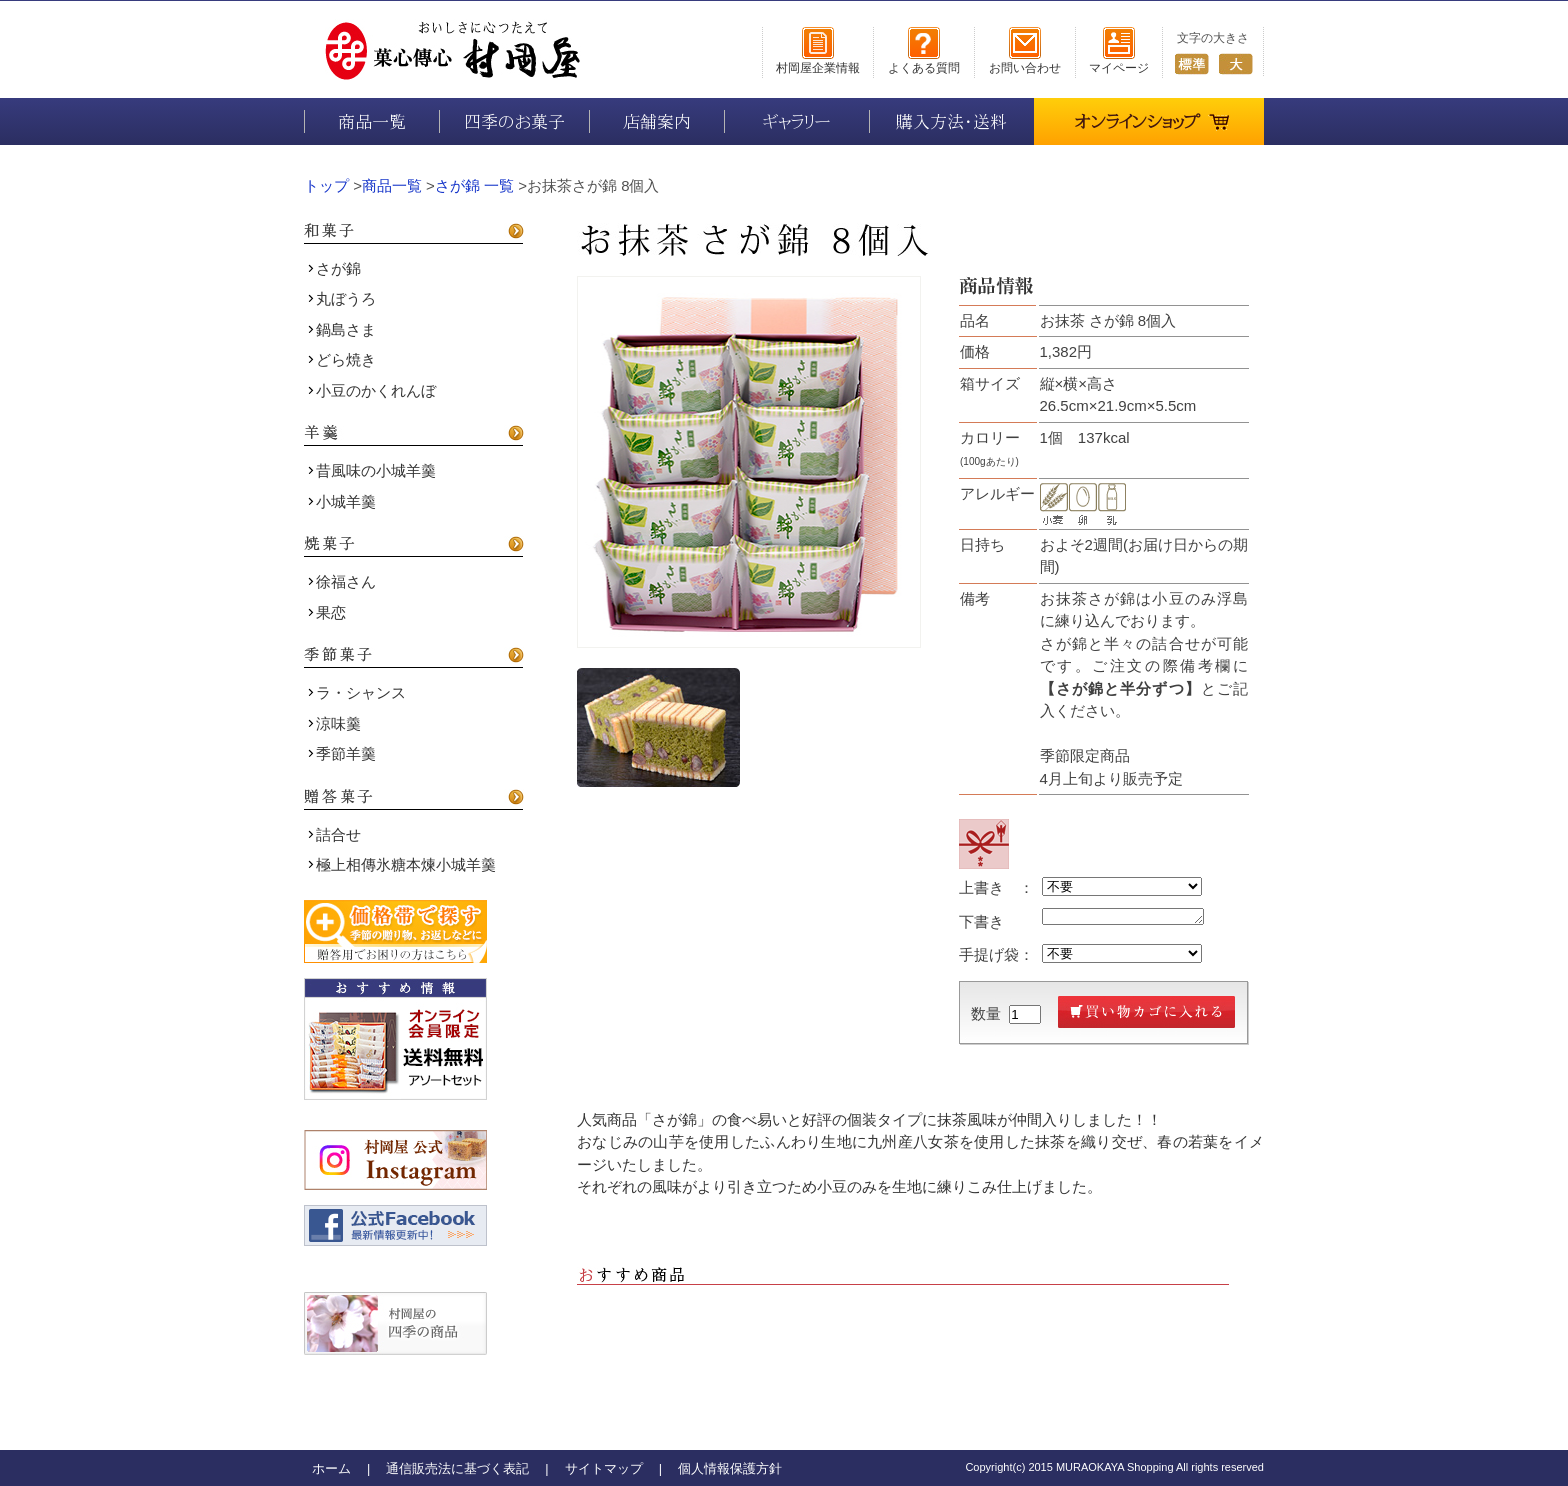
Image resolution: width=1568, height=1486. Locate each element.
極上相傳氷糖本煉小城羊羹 (402, 864)
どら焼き (342, 359)
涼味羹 (334, 723)
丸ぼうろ (342, 298)
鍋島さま (342, 329)
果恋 (327, 612)
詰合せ (334, 834)
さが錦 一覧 (474, 185)
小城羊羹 (342, 501)
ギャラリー (797, 121)
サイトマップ (604, 1468)
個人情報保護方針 (730, 1468)
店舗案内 (657, 121)
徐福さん (342, 581)
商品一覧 (372, 121)
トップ (326, 185)
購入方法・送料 (951, 121)
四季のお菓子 (514, 121)
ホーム (331, 1468)
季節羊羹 (342, 753)
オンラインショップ (1152, 114)
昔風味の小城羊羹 (372, 470)
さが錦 (334, 268)
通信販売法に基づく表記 (457, 1468)
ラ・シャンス (357, 692)
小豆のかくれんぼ (372, 390)
